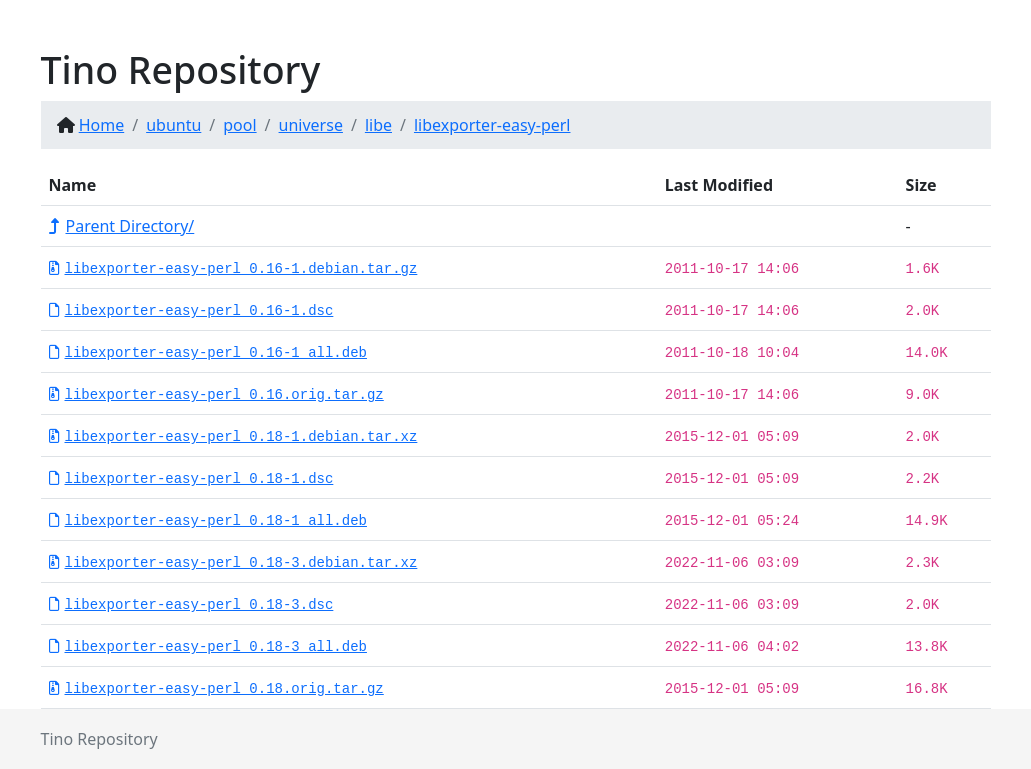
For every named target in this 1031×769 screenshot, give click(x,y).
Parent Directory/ (122, 226)
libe (378, 125)
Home (102, 125)
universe (311, 125)
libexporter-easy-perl (492, 125)
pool (239, 125)
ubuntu (173, 125)
